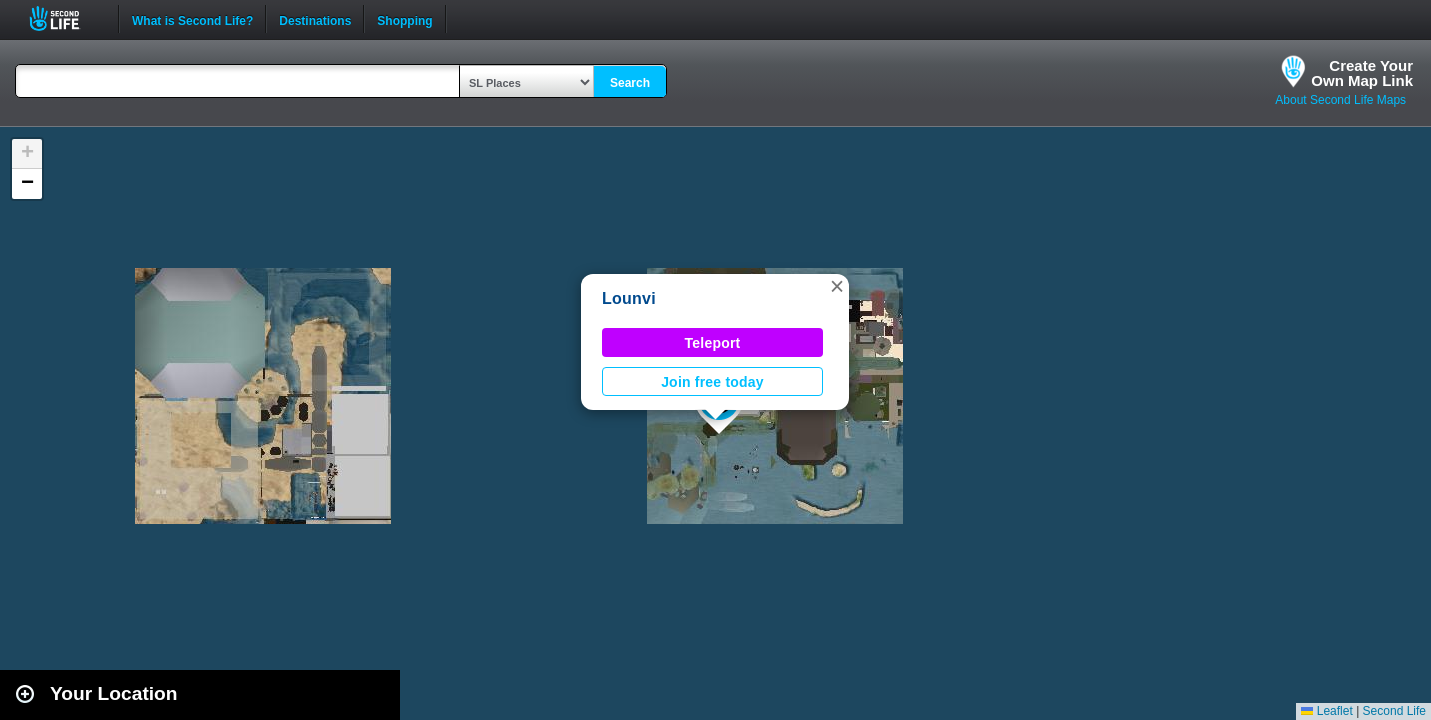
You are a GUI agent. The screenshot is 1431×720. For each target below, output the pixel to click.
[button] (837, 286)
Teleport (713, 343)
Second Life (65, 18)
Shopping (404, 19)
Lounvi (629, 298)
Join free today (712, 382)
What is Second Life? (192, 19)
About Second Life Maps (1340, 100)
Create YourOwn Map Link (1362, 73)
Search (630, 83)
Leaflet (1326, 711)
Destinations (315, 19)
